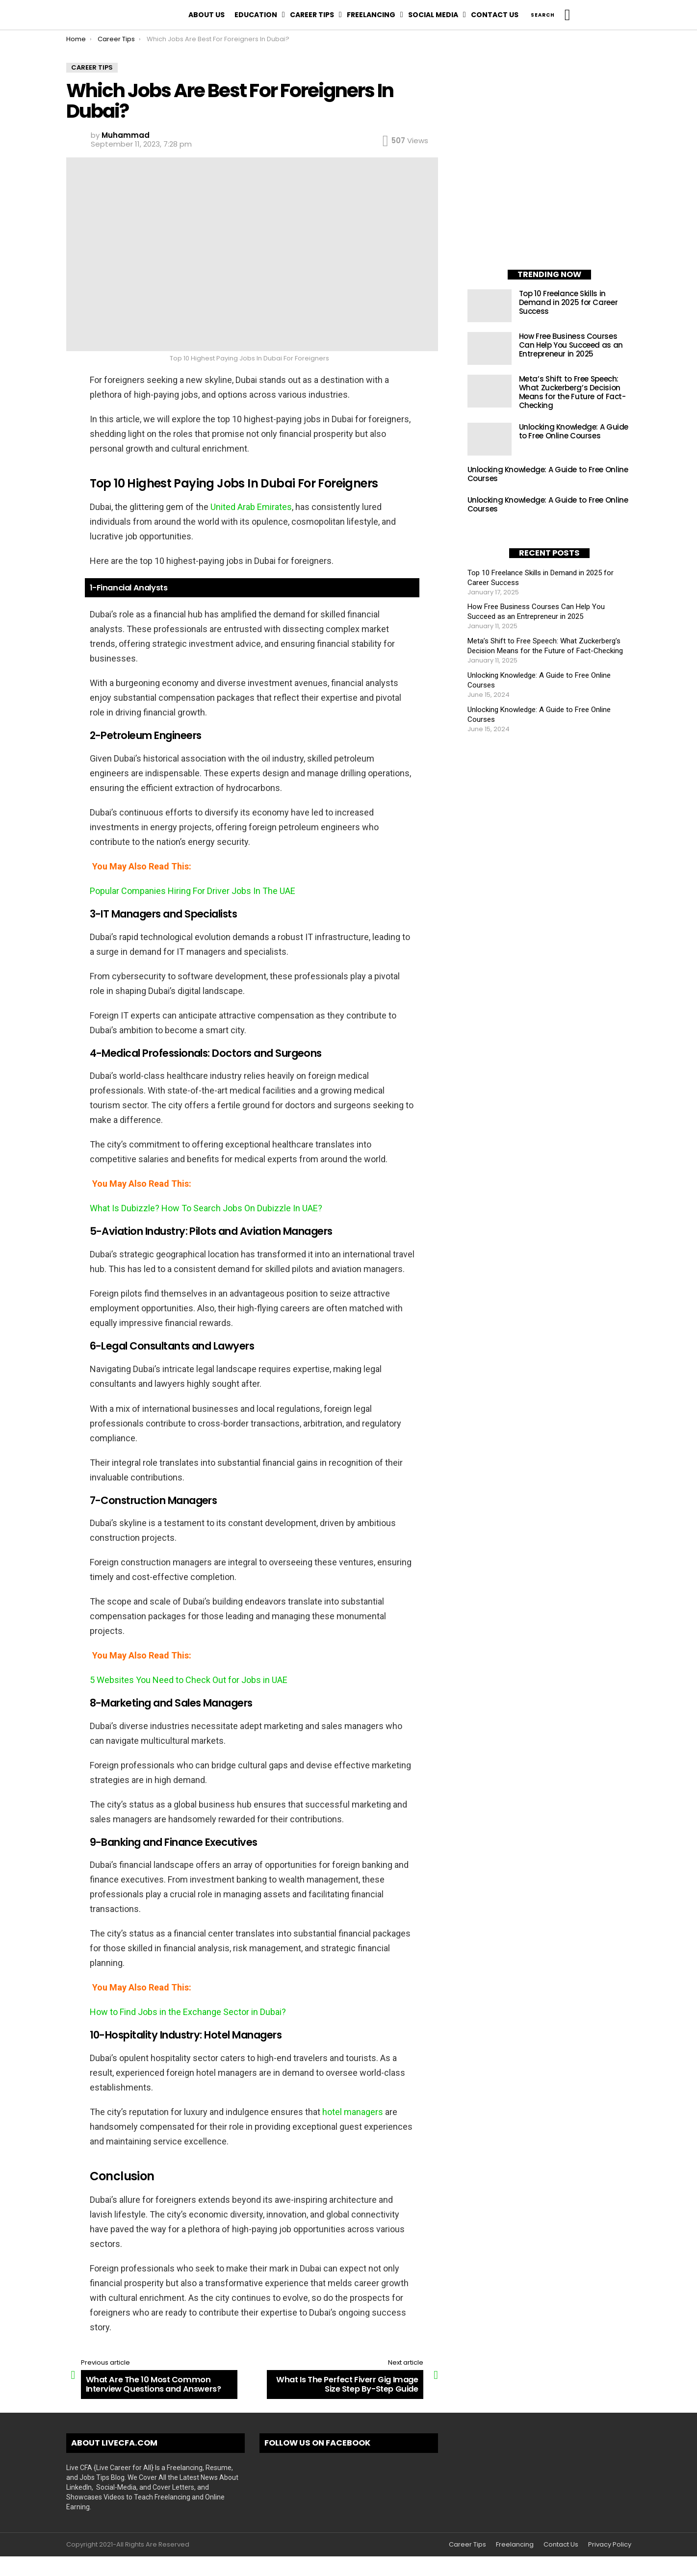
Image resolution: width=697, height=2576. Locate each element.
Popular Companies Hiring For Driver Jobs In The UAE (192, 891)
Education (255, 15)
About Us (206, 15)
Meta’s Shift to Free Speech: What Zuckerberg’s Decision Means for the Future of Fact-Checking (572, 392)
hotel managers (352, 2112)
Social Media (433, 15)
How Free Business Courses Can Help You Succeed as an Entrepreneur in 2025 (571, 345)
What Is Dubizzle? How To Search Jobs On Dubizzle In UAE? (206, 1208)
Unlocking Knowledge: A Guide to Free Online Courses (574, 431)
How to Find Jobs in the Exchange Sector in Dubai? (188, 2012)
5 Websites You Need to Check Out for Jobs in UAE (188, 1680)
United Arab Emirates (251, 507)
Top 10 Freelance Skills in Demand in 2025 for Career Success (568, 302)
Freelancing (371, 15)
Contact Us (494, 15)
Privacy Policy (609, 2545)
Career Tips (312, 15)
